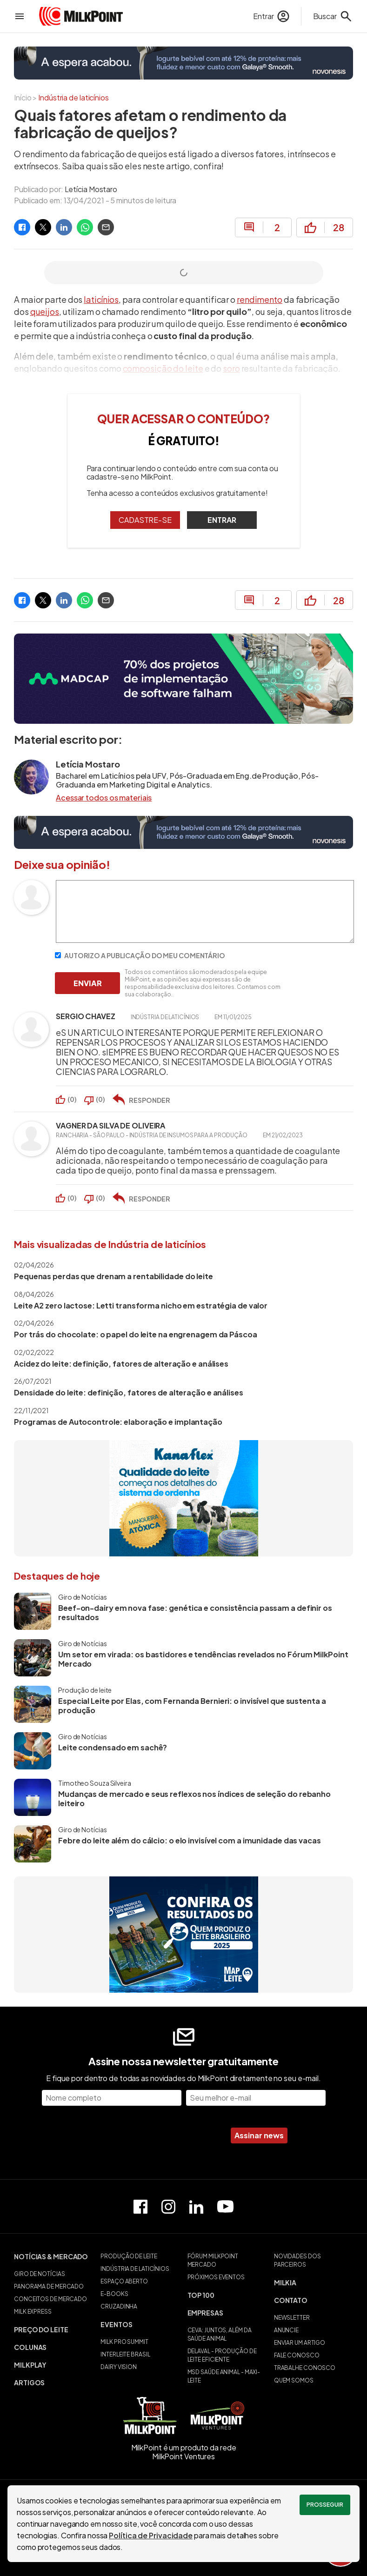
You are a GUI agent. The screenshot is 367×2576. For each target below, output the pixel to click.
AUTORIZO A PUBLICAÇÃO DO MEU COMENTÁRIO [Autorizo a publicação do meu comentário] (140, 955)
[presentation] (150, 2135)
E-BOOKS (114, 2293)
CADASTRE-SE (145, 520)
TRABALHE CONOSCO (304, 2367)
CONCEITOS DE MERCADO (50, 2299)
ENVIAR (87, 983)
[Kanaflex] (183, 1498)
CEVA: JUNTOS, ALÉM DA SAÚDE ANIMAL (219, 2334)
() (72, 1099)
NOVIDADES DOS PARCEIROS (297, 2260)
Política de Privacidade (151, 2535)
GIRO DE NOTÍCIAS (39, 2273)
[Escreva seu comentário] (205, 940)
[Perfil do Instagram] (168, 2207)
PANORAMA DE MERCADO (49, 2286)
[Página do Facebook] (140, 2207)
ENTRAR (221, 520)
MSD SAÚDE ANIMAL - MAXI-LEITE (223, 2376)
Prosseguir (325, 2504)
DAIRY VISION (118, 2366)
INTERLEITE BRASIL (125, 2354)
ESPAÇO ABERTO (124, 2281)
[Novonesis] (183, 63)
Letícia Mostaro (91, 189)
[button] (53, 2256)
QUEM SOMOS (294, 2380)
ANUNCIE (286, 2330)
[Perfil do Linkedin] (196, 2207)
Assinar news (259, 2135)
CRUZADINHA (118, 2306)
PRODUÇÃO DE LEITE (128, 2256)
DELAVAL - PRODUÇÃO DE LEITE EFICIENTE (222, 2355)
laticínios (101, 299)
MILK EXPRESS (33, 2311)
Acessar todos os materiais (104, 798)
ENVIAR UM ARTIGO (299, 2342)
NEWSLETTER (292, 2317)
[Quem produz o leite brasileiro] (183, 1934)
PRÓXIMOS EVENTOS (216, 2277)
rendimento (259, 299)
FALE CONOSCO (297, 2355)
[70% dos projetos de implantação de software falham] (183, 678)
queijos (44, 311)
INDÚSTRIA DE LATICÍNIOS (134, 2268)
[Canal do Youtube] (225, 2206)
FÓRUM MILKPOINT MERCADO (213, 2260)
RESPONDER (149, 1100)
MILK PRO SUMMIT (124, 2341)
